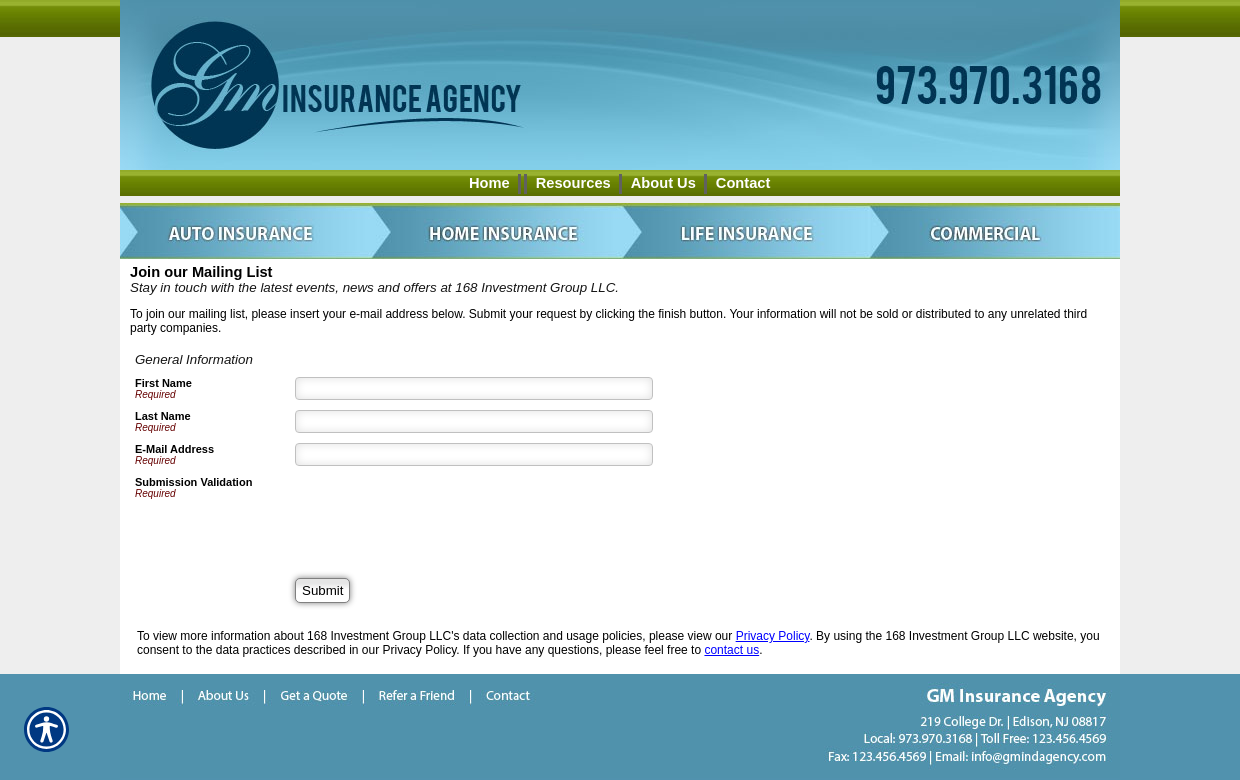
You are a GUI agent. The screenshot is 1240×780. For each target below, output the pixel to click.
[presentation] (447, 515)
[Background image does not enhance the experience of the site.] (620, 183)
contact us (731, 650)
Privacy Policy (773, 636)
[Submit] (322, 590)
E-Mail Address (174, 449)
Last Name (163, 416)
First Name (163, 383)
